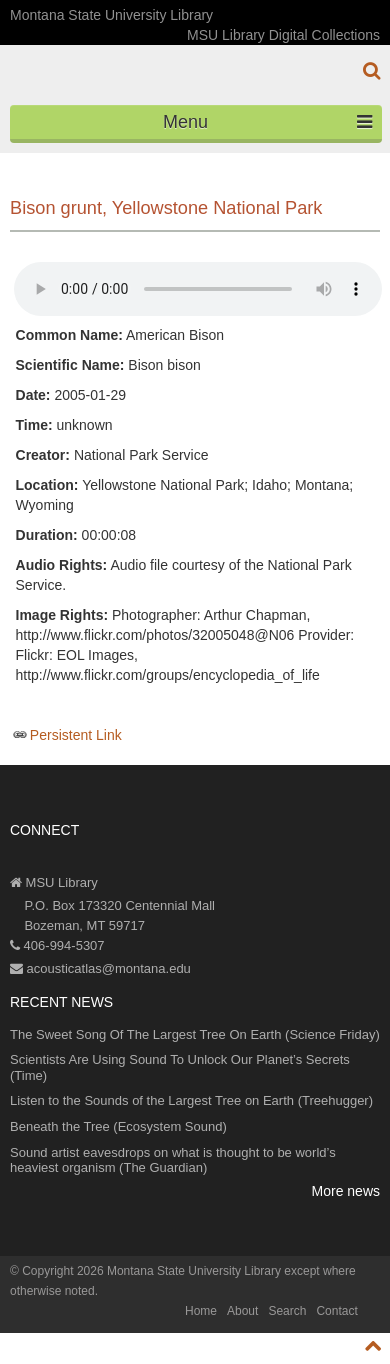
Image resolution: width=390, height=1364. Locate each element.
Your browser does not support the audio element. (198, 289)
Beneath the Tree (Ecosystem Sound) (118, 1126)
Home (201, 1311)
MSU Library (54, 882)
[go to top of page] (373, 1346)
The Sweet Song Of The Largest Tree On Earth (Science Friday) (195, 1034)
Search (287, 1311)
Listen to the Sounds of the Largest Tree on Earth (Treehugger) (191, 1100)
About (242, 1311)
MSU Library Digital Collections (283, 35)
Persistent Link (76, 735)
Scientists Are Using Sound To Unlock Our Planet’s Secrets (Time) (180, 1067)
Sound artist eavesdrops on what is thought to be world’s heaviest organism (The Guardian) (173, 1160)
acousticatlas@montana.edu (100, 968)
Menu (267, 122)
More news (346, 1191)
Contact (336, 1311)
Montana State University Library (111, 15)
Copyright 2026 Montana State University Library (151, 1271)
